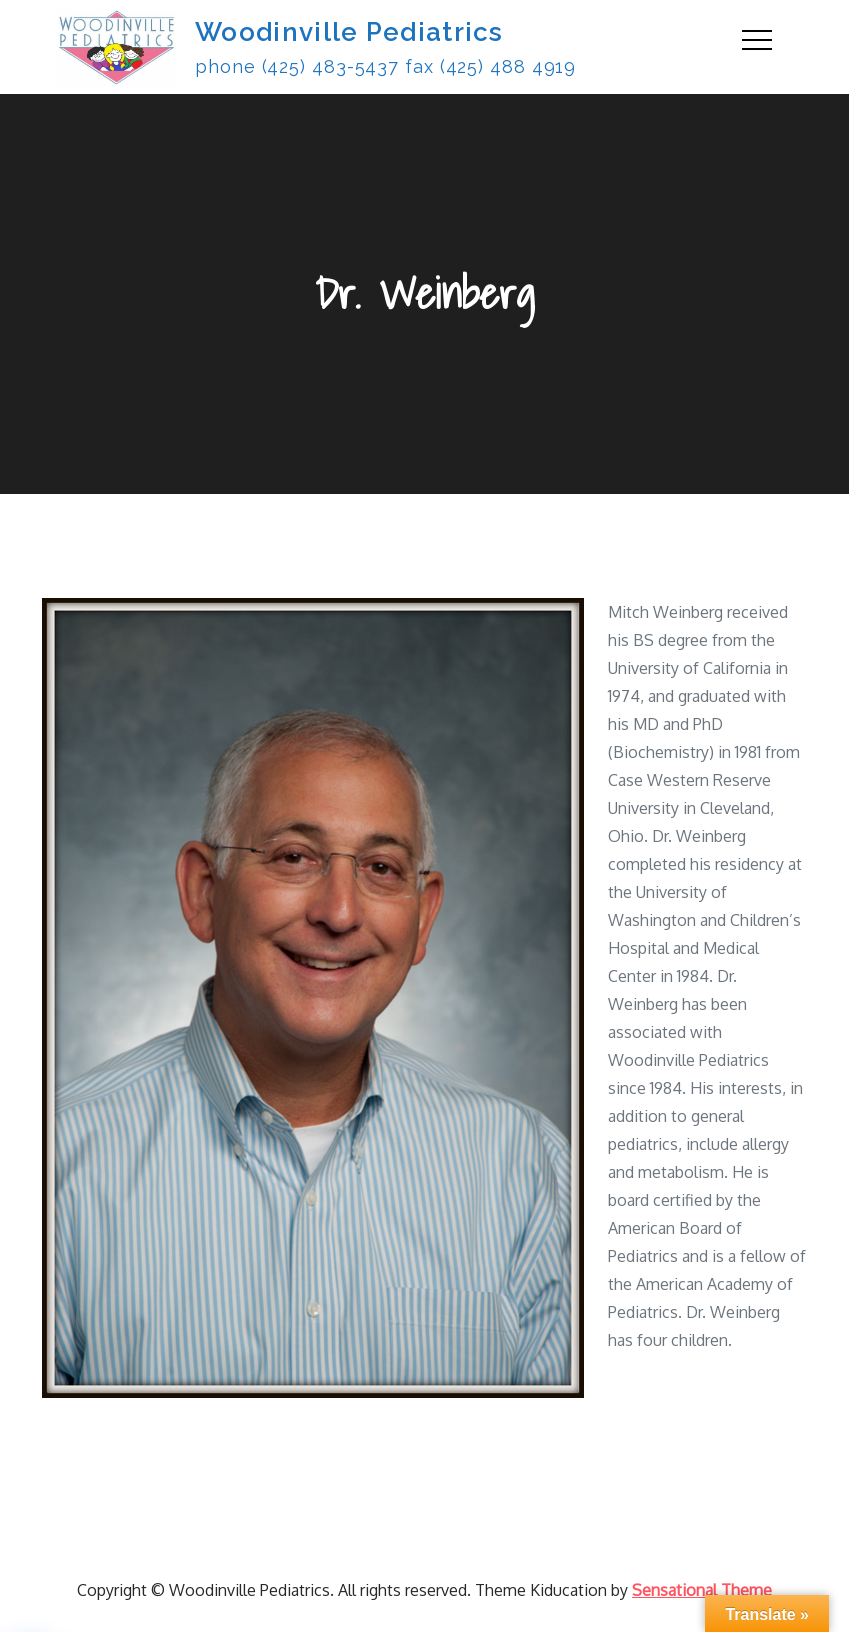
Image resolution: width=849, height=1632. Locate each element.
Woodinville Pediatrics (349, 32)
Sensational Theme (702, 1590)
